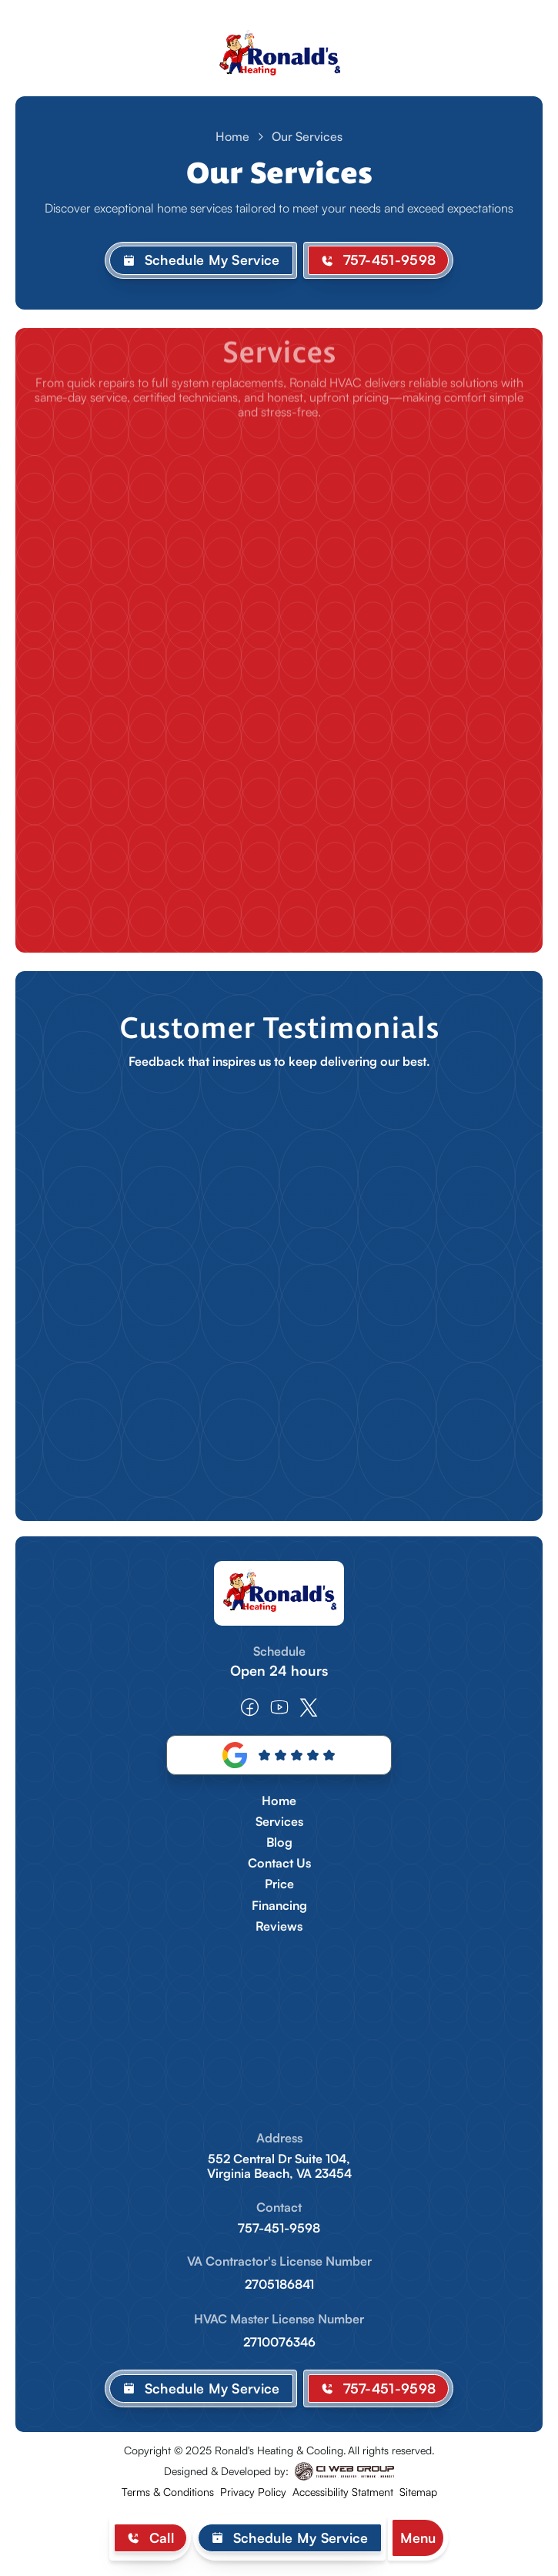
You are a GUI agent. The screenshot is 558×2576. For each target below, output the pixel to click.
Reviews (279, 1926)
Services (279, 1821)
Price (279, 1884)
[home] (279, 56)
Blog (279, 1842)
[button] (418, 2538)
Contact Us (279, 1863)
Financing (279, 1905)
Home (232, 136)
